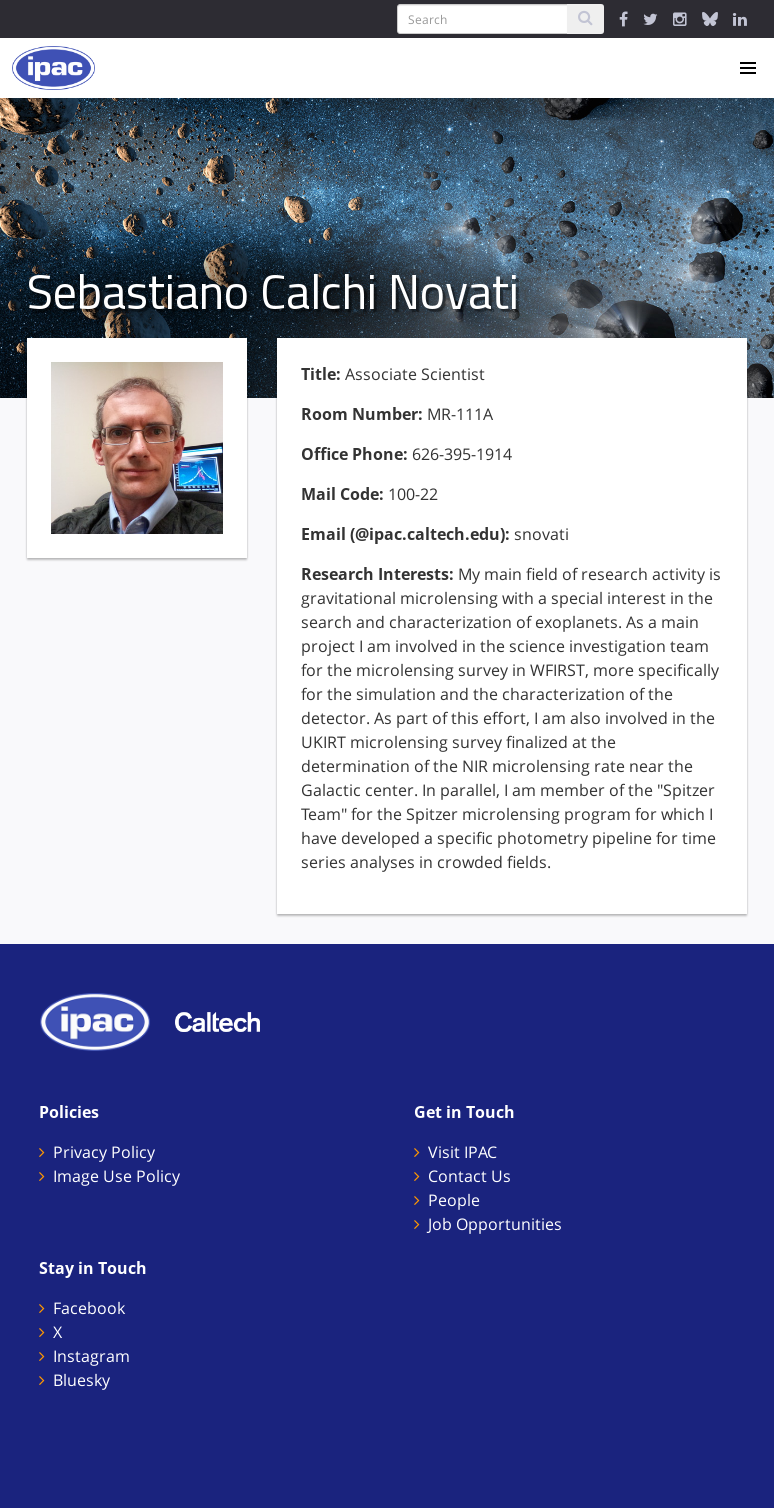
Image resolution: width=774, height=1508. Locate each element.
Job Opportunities (495, 1224)
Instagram (91, 1356)
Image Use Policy (116, 1176)
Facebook (89, 1308)
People (454, 1200)
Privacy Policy (104, 1152)
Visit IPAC (462, 1152)
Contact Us (469, 1176)
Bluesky (81, 1380)
